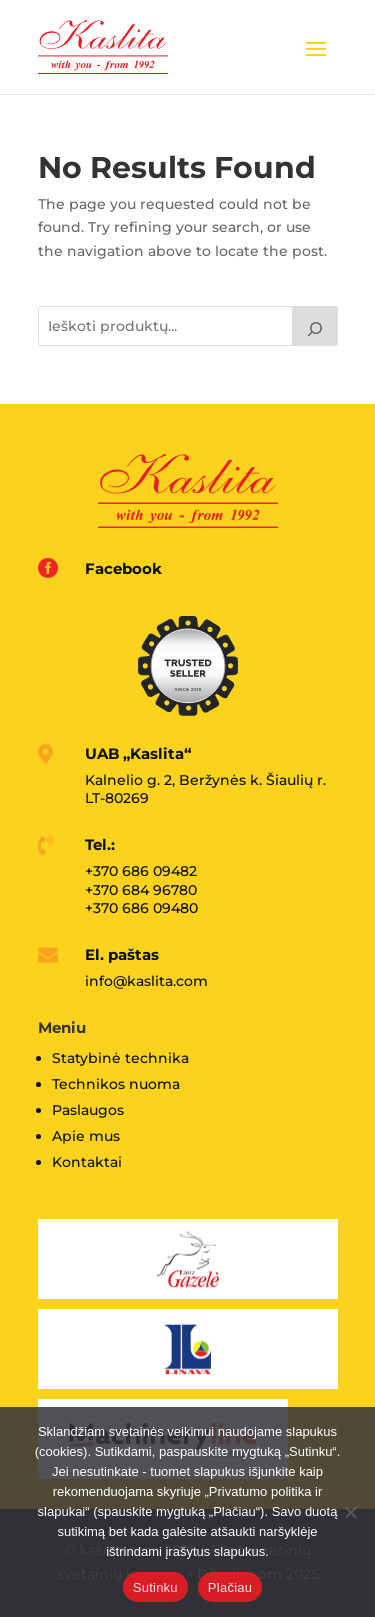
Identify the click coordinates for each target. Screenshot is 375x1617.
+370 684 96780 (141, 890)
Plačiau (230, 1587)
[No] (350, 1512)
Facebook (123, 568)
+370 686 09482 (141, 871)
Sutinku (155, 1587)
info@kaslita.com (146, 981)
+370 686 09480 (141, 908)
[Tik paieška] (315, 326)
